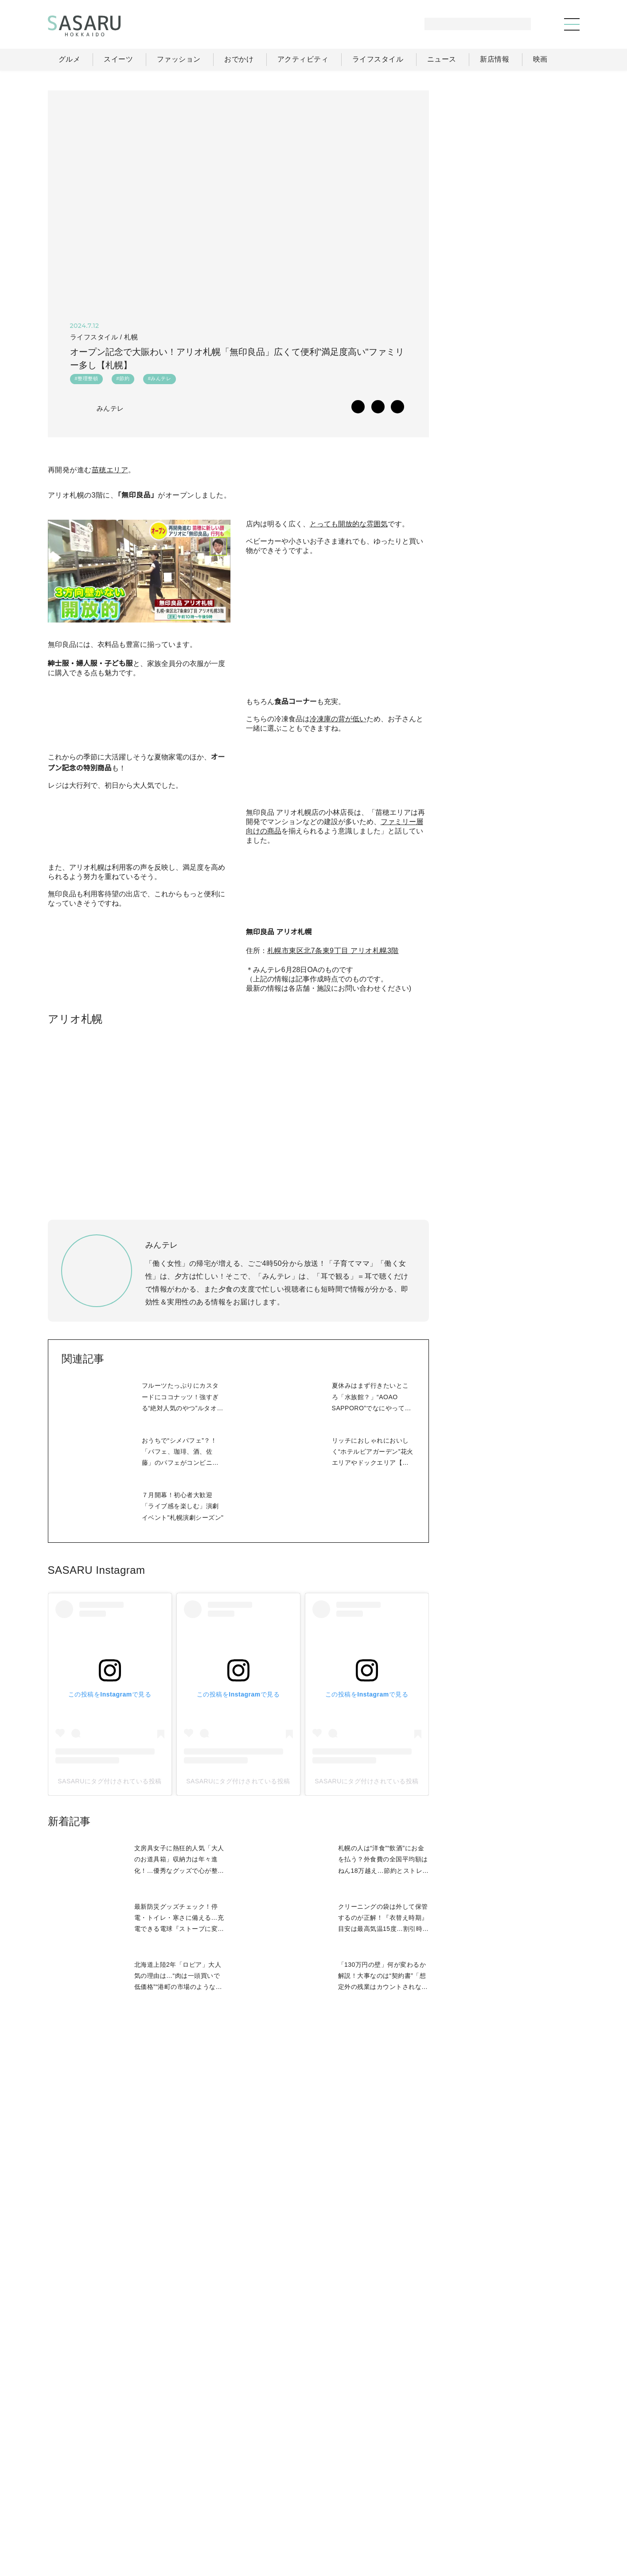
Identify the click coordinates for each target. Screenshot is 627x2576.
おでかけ (385, 2497)
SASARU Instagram (96, 1925)
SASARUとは (382, 2517)
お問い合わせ (541, 2517)
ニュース (490, 2497)
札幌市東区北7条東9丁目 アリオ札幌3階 (333, 1273)
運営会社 (433, 2517)
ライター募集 (483, 2517)
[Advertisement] (513, 145)
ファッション (335, 2497)
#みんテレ (159, 380)
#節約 (122, 380)
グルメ (290, 2497)
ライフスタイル (438, 2497)
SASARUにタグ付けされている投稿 (110, 2136)
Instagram (548, 977)
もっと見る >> (547, 596)
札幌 (131, 337)
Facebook (513, 977)
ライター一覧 (539, 2497)
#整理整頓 (86, 380)
